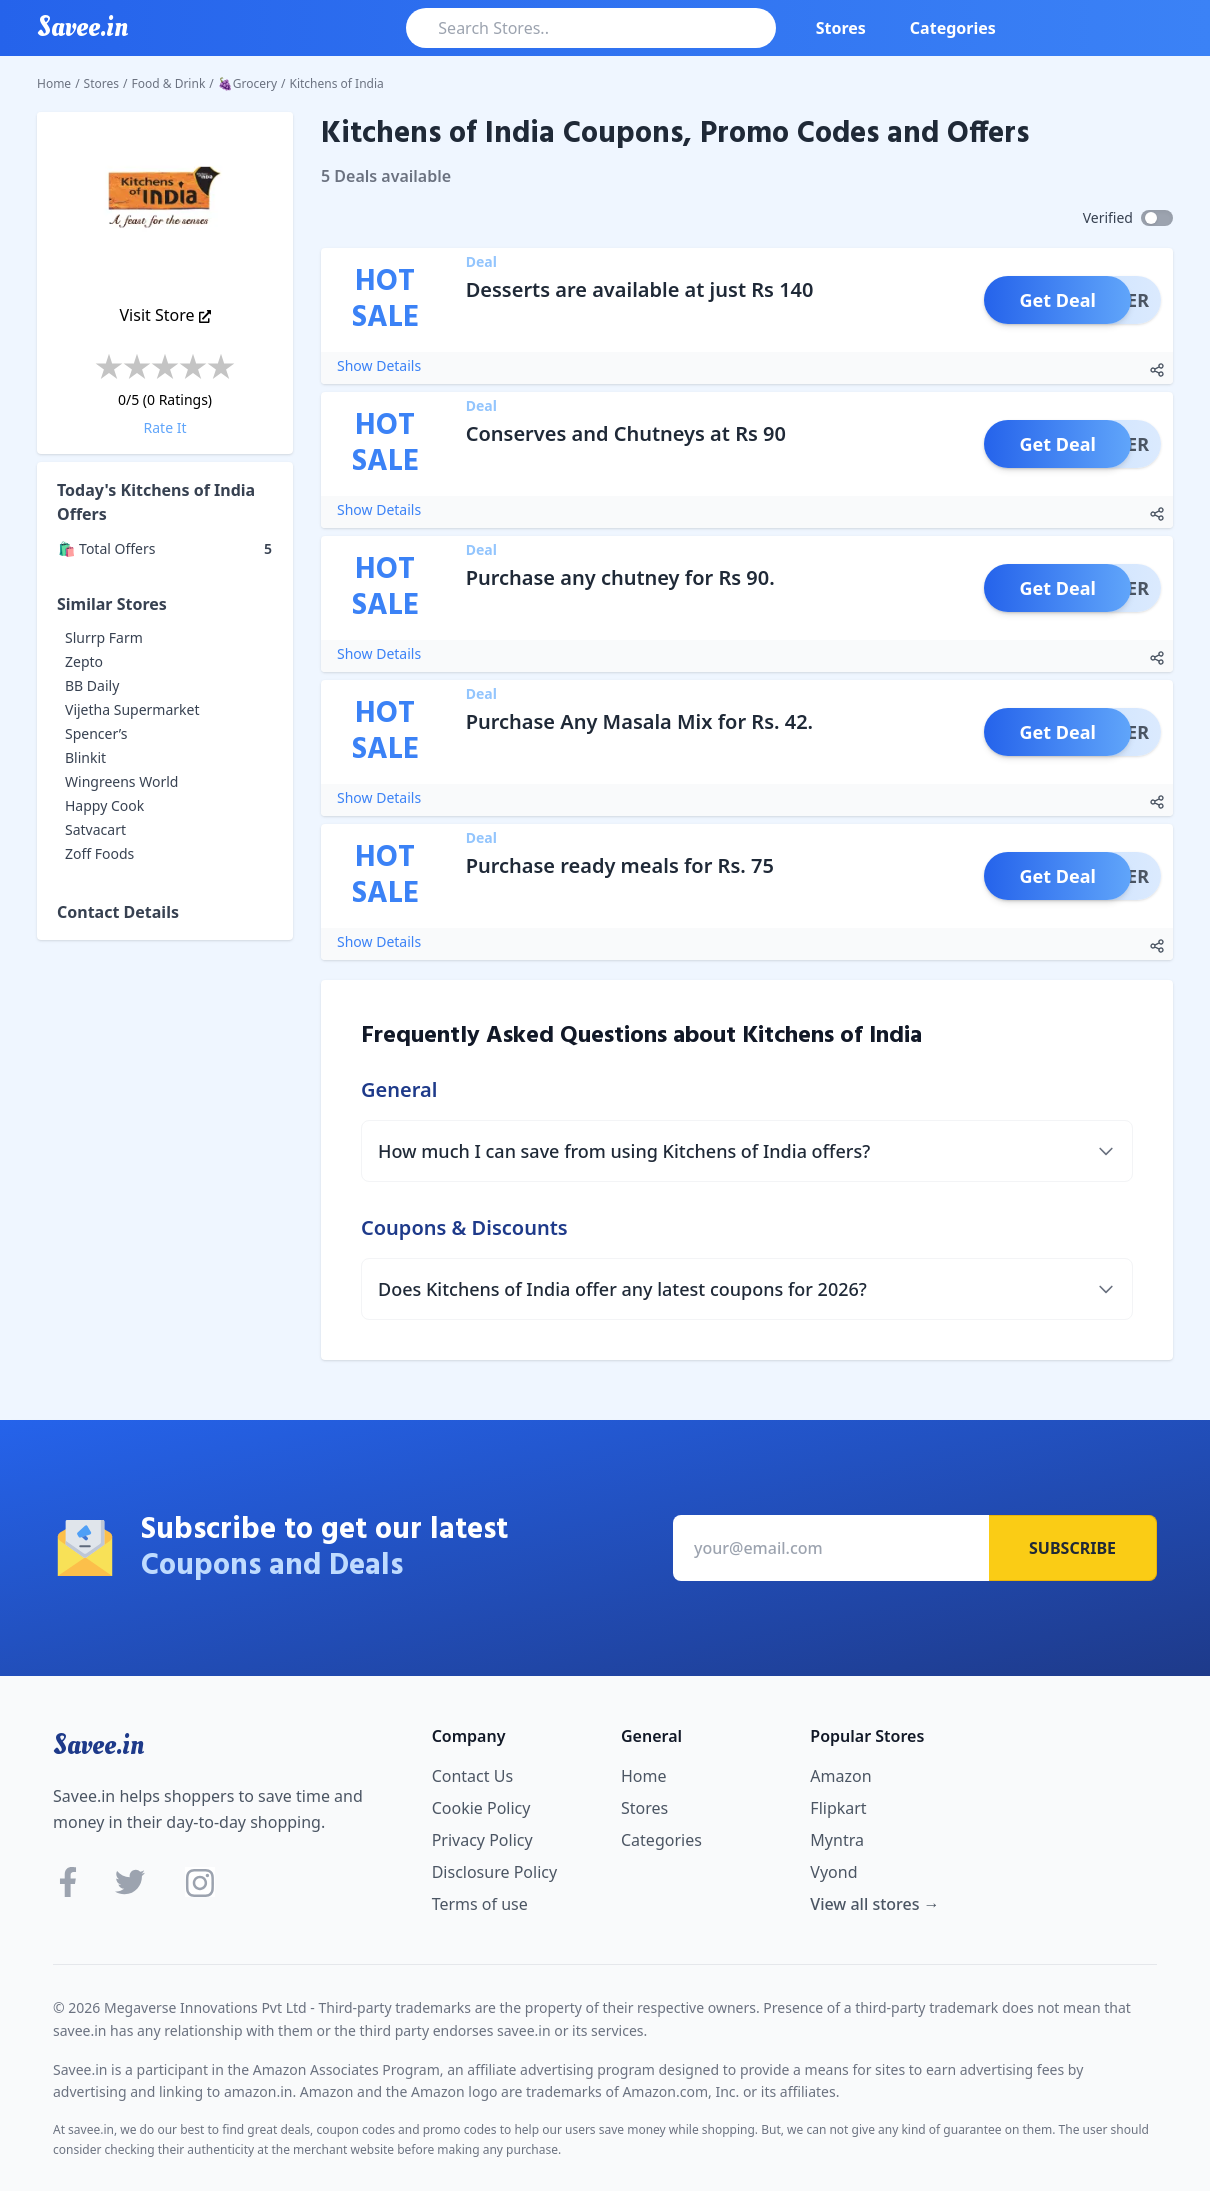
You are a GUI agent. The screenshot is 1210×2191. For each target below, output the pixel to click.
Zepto (84, 661)
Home (54, 83)
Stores (841, 28)
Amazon (840, 1776)
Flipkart (838, 1808)
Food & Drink (169, 83)
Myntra (837, 1840)
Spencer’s (96, 733)
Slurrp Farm (104, 637)
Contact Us (472, 1776)
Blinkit (85, 757)
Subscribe (1072, 1548)
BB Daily (92, 685)
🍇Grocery (247, 83)
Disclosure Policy (494, 1872)
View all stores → (874, 1904)
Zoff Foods (99, 853)
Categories (953, 28)
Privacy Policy (482, 1840)
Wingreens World (121, 781)
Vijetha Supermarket (132, 709)
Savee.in (98, 1745)
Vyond (833, 1872)
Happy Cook (104, 805)
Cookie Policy (481, 1808)
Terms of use (480, 1904)
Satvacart (95, 829)
